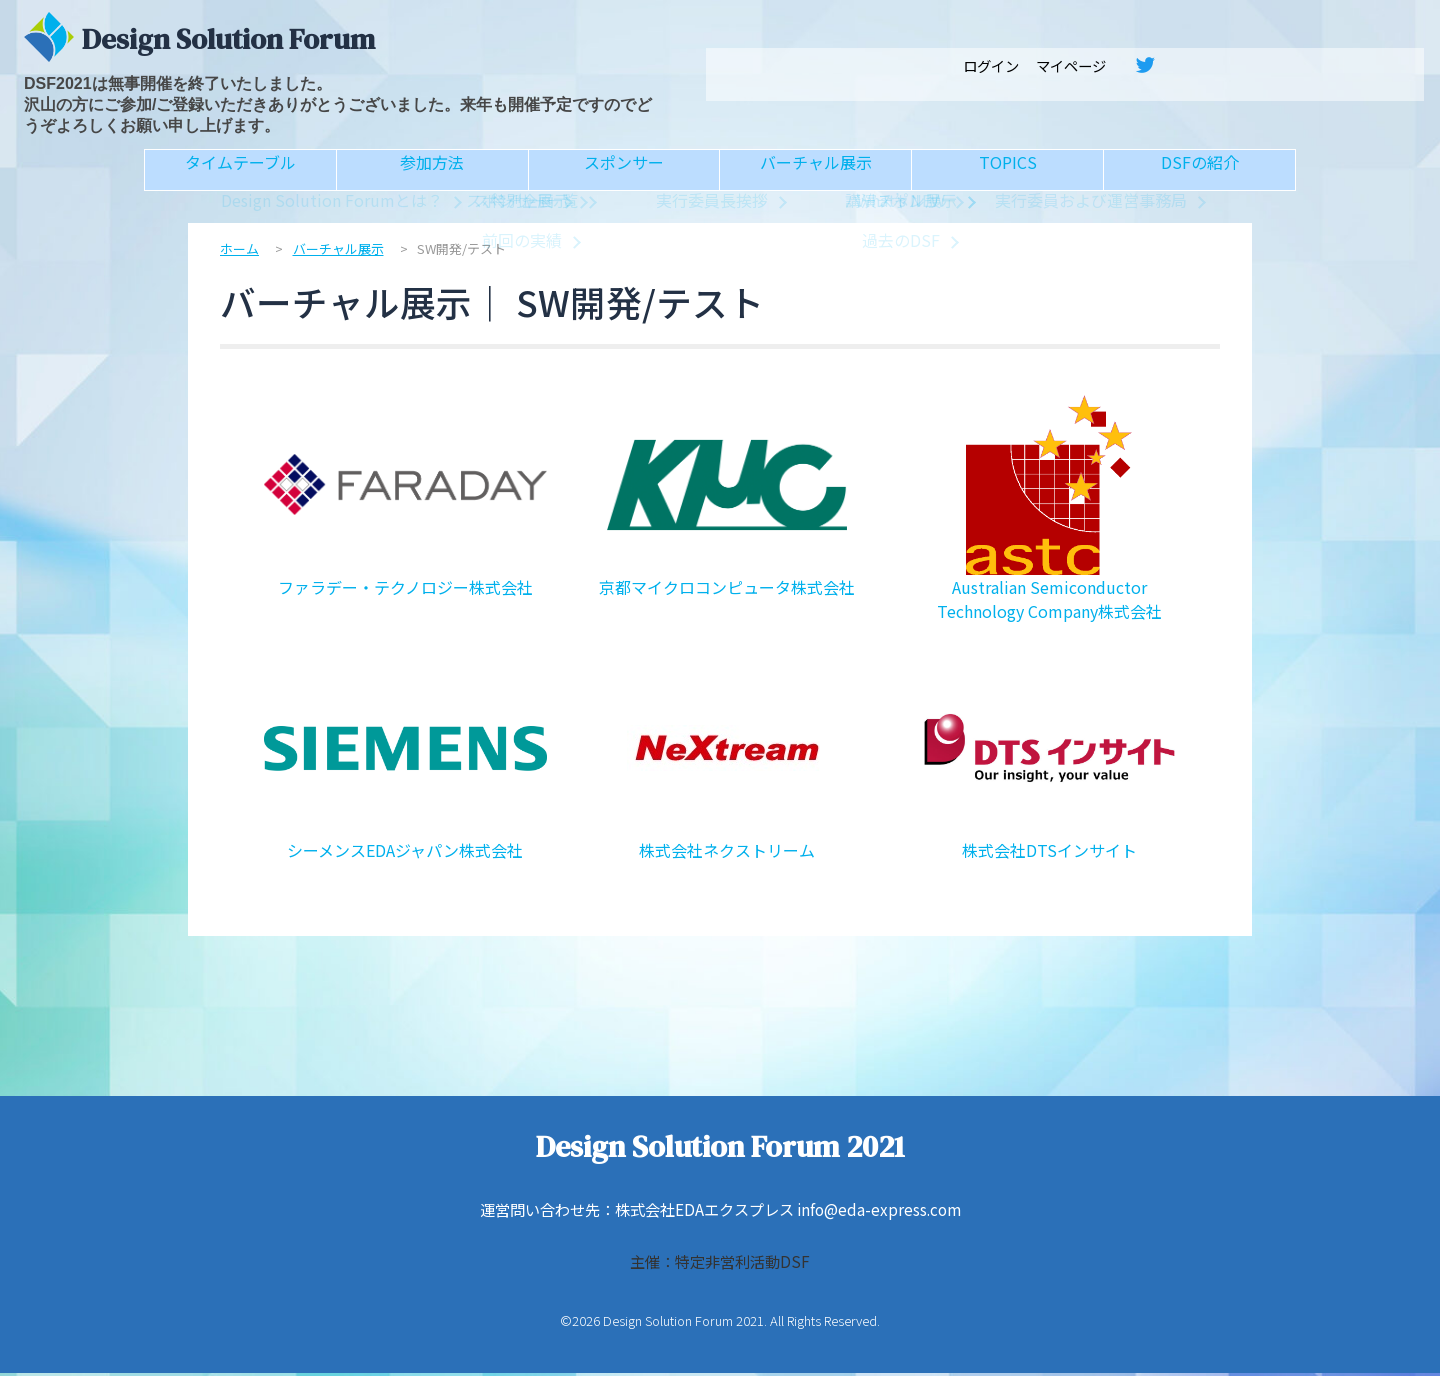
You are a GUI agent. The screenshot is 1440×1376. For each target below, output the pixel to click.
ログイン (991, 66)
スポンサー (624, 171)
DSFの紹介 (1199, 171)
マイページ (1071, 66)
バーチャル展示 (816, 171)
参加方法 (432, 171)
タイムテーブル (240, 171)
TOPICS (1008, 171)
